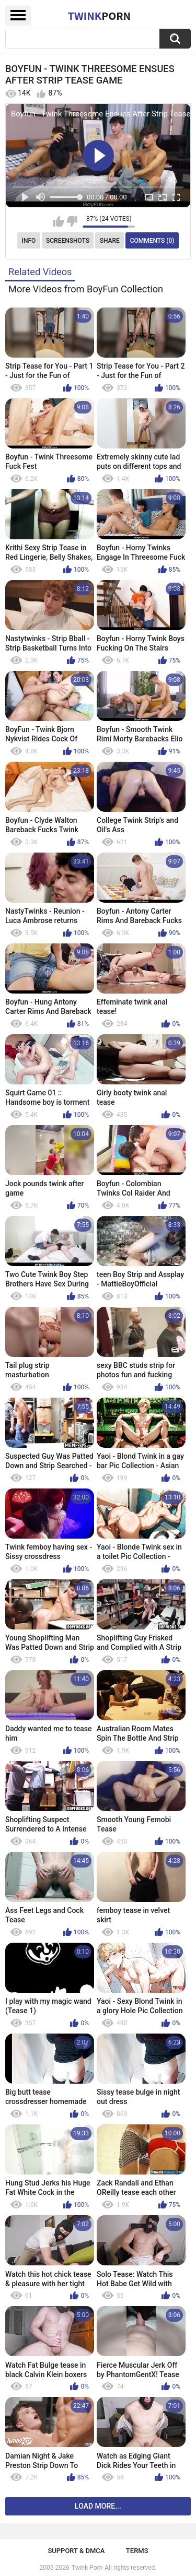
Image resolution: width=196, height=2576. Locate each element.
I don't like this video (71, 221)
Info (29, 240)
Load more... (98, 2506)
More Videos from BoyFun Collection (85, 288)
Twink (99, 15)
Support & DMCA (76, 2551)
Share (110, 240)
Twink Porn (87, 2567)
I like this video (58, 221)
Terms (137, 2551)
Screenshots (67, 240)
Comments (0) (152, 240)
